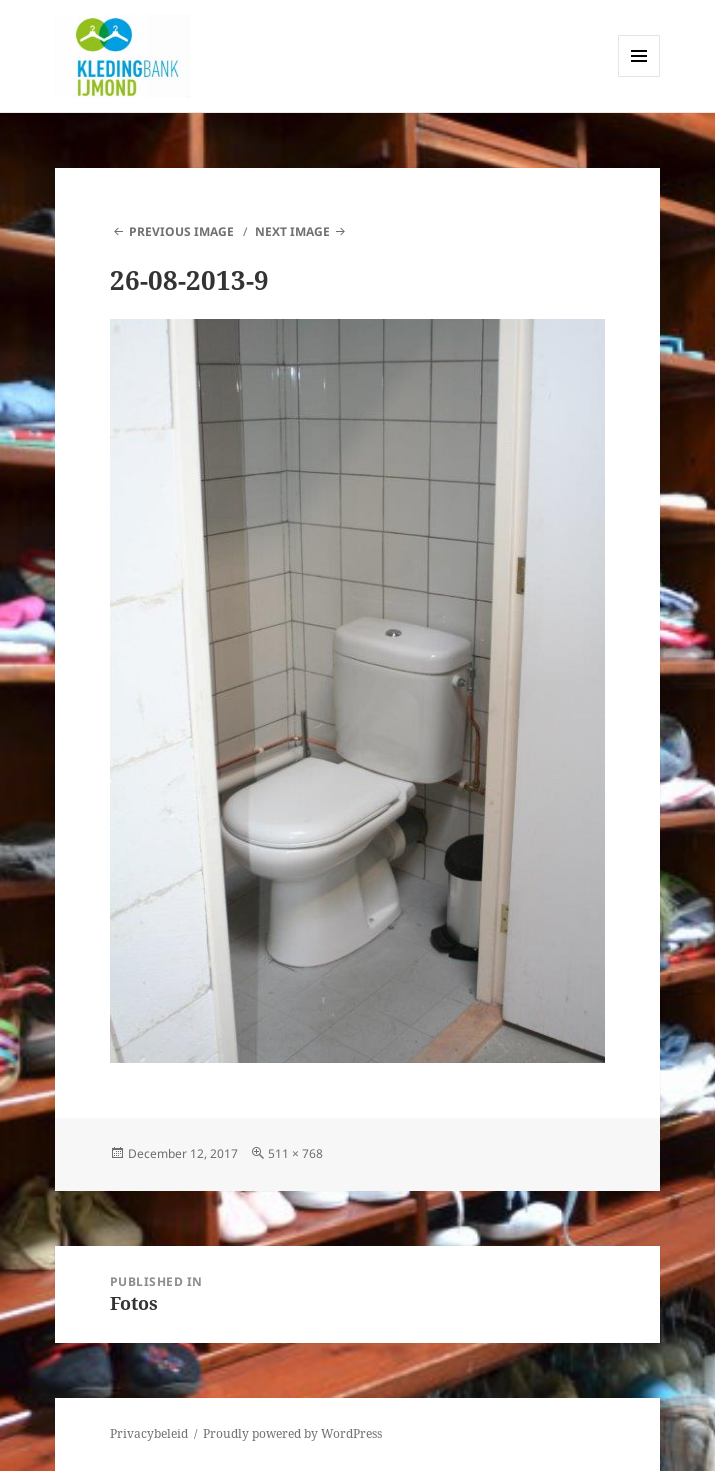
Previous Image (181, 231)
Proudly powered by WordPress (292, 1433)
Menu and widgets (639, 76)
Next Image (292, 231)
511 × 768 (295, 1153)
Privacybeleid (149, 1433)
